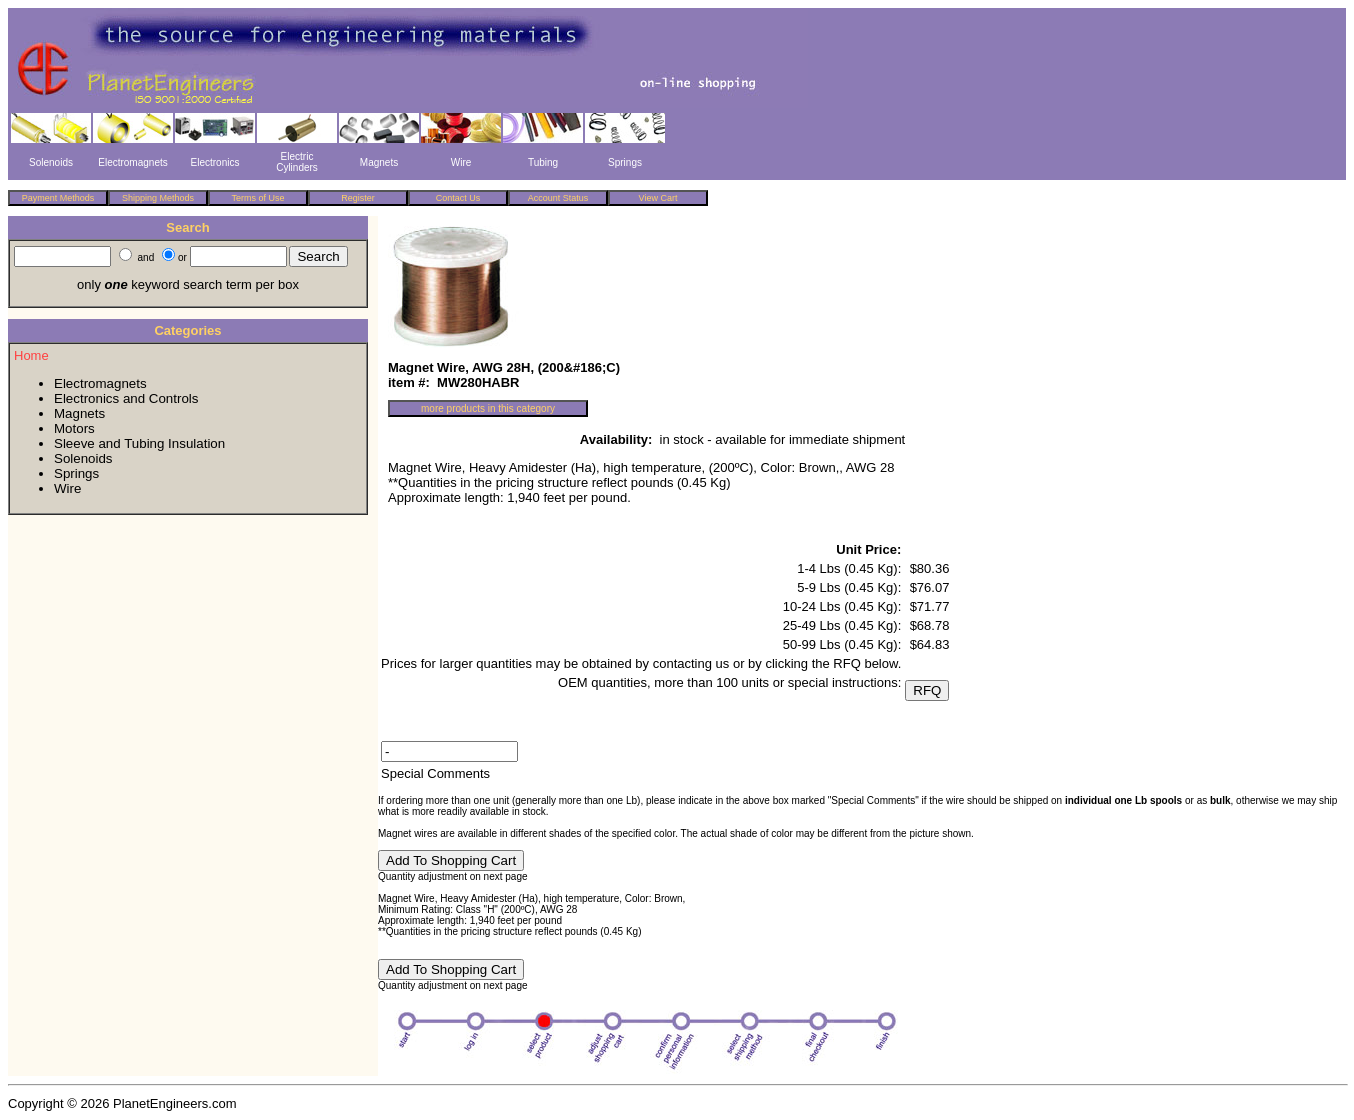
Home (31, 355)
